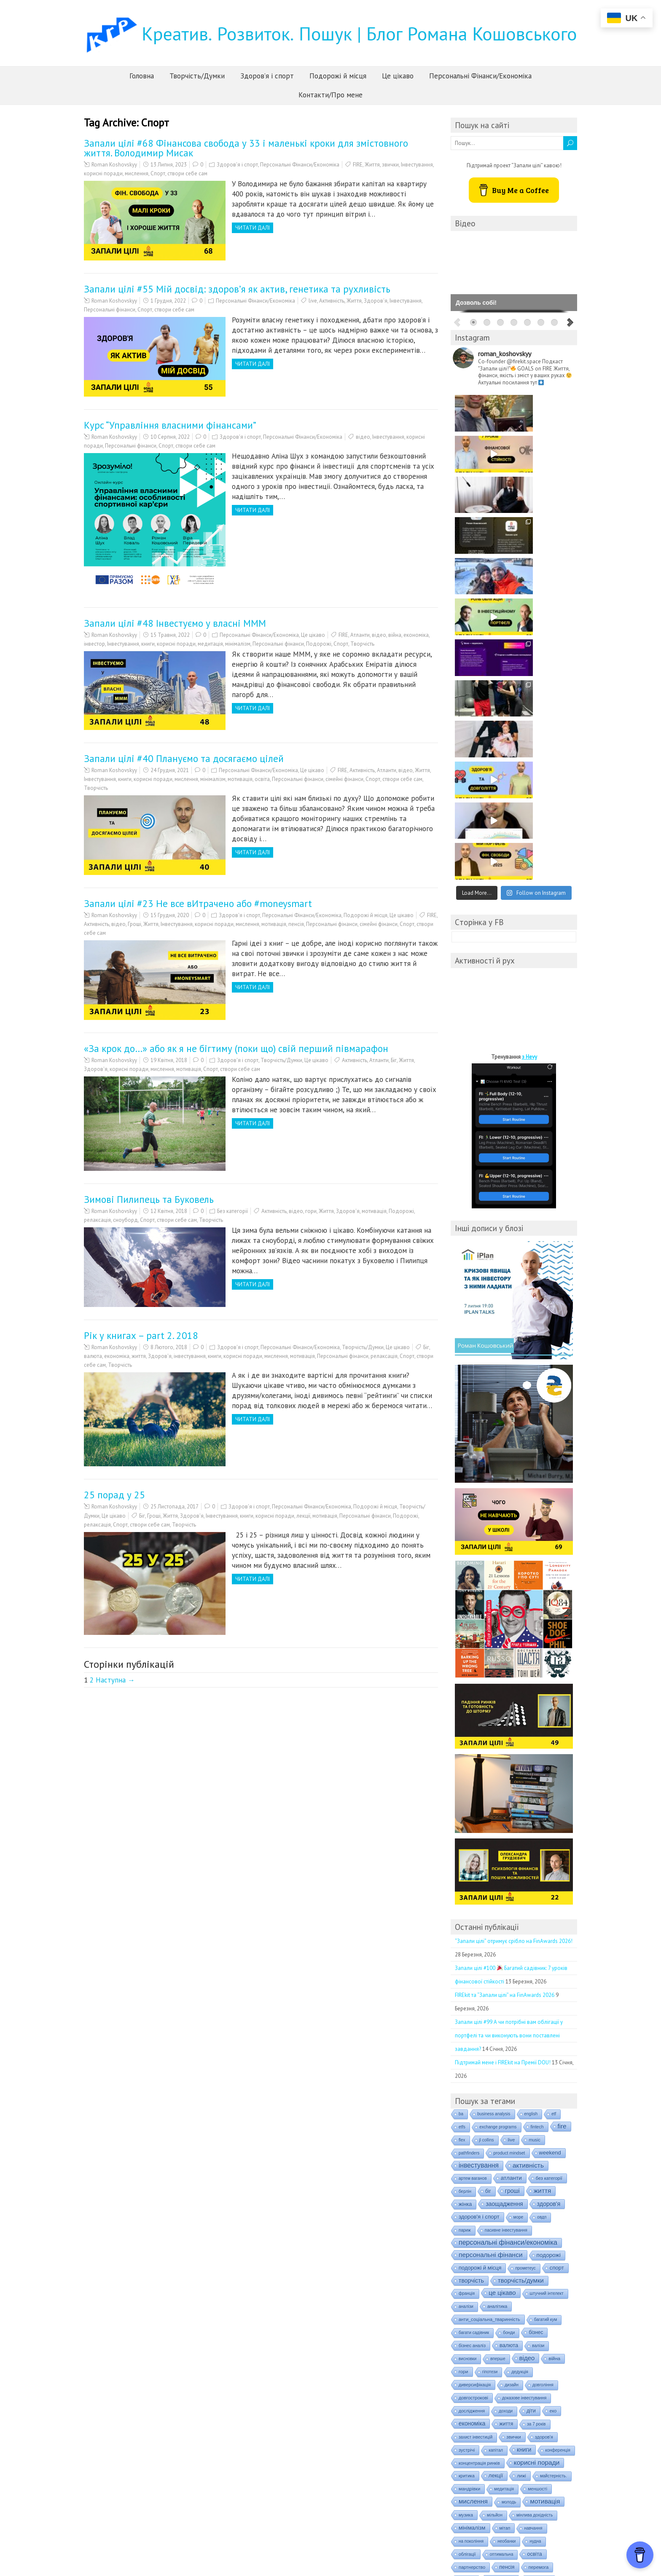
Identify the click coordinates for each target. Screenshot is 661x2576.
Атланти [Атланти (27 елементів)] (511, 1852)
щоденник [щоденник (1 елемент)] (555, 2449)
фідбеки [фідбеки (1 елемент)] (548, 2422)
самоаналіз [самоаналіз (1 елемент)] (551, 2358)
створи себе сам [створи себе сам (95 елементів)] (540, 2383)
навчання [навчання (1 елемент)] (533, 2202)
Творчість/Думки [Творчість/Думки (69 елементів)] (521, 1954)
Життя (372, 164)
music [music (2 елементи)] (534, 1814)
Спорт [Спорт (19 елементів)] (557, 1942)
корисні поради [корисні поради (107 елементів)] (537, 2136)
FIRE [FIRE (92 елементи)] (562, 1800)
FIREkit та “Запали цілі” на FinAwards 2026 (504, 1669)
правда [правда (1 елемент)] (554, 2280)
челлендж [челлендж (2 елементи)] (469, 2448)
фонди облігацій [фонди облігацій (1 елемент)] (548, 2409)
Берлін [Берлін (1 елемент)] (465, 1865)
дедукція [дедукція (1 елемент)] (519, 2046)
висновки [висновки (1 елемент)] (467, 2033)
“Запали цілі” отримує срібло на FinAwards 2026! (513, 1615)
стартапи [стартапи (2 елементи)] (468, 2383)
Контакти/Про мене (330, 94)
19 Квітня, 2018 (168, 1060)
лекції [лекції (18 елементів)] (496, 2150)
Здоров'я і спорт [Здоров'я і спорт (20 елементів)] (479, 1891)
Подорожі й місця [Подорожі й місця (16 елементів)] (480, 1942)
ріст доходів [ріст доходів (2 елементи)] (513, 2357)
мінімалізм (237, 643)
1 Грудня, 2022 (168, 300)
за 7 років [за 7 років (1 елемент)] (536, 2098)
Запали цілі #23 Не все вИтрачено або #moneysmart (198, 903)
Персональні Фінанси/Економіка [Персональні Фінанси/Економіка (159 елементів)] (508, 1916)
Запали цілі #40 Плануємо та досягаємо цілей (184, 758)
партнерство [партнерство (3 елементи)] (472, 2241)
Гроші (134, 924)
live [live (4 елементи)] (511, 1814)
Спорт (157, 173)
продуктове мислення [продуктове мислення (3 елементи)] (528, 2305)
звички (390, 164)
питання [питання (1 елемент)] (467, 2254)
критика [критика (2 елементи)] (467, 2149)
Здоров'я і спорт (237, 164)
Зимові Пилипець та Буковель (149, 1199)
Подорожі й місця (337, 75)
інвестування (190, 1356)
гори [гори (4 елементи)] (463, 2045)
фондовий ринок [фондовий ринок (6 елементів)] (478, 2422)
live (313, 300)
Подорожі (318, 643)
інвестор (94, 643)
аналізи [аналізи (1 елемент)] (466, 1980)
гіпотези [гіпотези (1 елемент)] (490, 2046)
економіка (416, 635)
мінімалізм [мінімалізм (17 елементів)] (472, 2202)
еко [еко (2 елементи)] (553, 2085)
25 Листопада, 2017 (174, 1506)
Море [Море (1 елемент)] (518, 1891)
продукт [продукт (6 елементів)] (537, 2293)
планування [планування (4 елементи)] (501, 2254)
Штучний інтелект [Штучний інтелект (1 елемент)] (547, 1967)
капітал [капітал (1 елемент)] (496, 2124)
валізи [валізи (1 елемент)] (538, 2020)
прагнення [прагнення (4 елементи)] (470, 2293)
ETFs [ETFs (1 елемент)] (462, 1801)
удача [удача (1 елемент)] (464, 2409)
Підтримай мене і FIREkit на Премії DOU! (503, 1736)
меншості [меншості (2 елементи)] (537, 2162)
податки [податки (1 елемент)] (503, 2267)
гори (311, 1211)
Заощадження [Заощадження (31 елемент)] (504, 1878)
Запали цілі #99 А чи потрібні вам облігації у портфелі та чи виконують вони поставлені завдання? (509, 1710)
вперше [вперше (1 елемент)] (497, 2033)
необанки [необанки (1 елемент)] (506, 2215)
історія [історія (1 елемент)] (465, 2487)
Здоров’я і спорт (267, 75)
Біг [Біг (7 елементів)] (488, 1865)
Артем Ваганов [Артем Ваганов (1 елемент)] (473, 1852)
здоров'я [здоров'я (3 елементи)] (544, 2111)
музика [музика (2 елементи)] (466, 2189)
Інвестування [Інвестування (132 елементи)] (479, 1839)
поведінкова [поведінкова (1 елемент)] (470, 2267)
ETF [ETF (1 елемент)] (553, 1788)
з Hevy (529, 731)
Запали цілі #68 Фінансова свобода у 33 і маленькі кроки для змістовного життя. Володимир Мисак (246, 148)
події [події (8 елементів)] (493, 2280)
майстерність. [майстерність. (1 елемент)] (553, 2150)
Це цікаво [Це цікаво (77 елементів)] (502, 1966)
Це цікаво (398, 75)
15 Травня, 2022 (170, 635)
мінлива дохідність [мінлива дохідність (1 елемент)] (534, 2189)
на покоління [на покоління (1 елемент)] (471, 2215)
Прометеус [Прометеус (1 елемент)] (525, 1942)
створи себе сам (187, 173)
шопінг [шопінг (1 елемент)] (525, 2449)
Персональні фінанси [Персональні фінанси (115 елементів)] (491, 1928)
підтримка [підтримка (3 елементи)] (469, 2331)
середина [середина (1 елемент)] (468, 2371)
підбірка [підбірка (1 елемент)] (536, 2318)
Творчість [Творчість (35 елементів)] (471, 1954)
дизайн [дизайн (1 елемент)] (512, 2059)
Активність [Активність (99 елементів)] (528, 1839)
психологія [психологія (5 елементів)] (502, 2318)
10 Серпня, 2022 (170, 436)
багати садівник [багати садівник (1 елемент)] (474, 2006)
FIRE (358, 164)
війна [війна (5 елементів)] (554, 2032)
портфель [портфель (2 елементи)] (523, 2280)
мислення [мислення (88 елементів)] (473, 2175)
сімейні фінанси (344, 779)
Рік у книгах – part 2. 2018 (141, 1335)
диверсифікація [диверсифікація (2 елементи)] (475, 2058)
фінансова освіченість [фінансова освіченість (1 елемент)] (480, 2436)
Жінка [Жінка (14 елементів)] (465, 1878)
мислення (136, 173)
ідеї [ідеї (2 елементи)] (462, 2461)
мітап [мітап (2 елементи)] (505, 2202)
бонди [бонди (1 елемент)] (509, 2006)
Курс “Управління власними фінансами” (170, 425)
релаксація (97, 1220)
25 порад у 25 (114, 1495)
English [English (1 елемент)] (531, 1788)
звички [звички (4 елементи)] (513, 2111)
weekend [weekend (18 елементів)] (550, 1827)
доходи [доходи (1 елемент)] (506, 2085)
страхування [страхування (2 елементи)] (471, 2396)
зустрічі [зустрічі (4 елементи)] (467, 2124)
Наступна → (115, 1680)
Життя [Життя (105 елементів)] (542, 1864)
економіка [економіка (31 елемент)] (472, 2097)
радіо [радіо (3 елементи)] (546, 2331)
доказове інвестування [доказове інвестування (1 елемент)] (524, 2072)
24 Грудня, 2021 (169, 770)
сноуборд (125, 1220)
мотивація (240, 779)
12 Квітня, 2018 (168, 1211)
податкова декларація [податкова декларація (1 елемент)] (546, 2267)
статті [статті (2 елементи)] (497, 2383)
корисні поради (103, 173)
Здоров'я (375, 300)
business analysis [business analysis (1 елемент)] (493, 1788)
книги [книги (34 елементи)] (524, 2123)
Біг (394, 1060)
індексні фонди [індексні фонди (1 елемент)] (518, 2474)
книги (148, 643)
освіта (262, 779)
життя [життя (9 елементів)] (506, 2098)
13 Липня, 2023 (168, 164)
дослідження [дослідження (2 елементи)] (472, 2085)
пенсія (296, 924)
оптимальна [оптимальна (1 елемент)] (501, 2228)
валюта (93, 1356)
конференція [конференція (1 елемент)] (557, 2124)
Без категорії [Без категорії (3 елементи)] (549, 1852)
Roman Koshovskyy (114, 164)
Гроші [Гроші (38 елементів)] (512, 1865)
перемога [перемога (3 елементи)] (539, 2241)
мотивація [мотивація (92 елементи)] (545, 2175)
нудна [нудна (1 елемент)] (535, 2215)
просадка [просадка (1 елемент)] (468, 2318)
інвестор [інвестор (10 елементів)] (528, 2462)
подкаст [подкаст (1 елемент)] (466, 2280)
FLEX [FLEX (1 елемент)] (462, 1814)
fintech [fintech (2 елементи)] (537, 1800)
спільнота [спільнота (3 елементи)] (534, 2370)
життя (139, 1356)
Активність (331, 300)
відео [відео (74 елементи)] (527, 2032)
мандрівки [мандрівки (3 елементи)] (469, 2162)
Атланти (360, 635)
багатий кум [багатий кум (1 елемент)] (545, 1993)
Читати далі (252, 227)
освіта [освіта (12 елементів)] (534, 2228)
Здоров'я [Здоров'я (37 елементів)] (548, 1878)
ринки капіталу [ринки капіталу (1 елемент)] (473, 2358)
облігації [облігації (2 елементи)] (467, 2228)
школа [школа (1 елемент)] (499, 2449)
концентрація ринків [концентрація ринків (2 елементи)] (479, 2137)
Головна (141, 75)
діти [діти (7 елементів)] (531, 2085)
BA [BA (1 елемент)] (461, 1788)
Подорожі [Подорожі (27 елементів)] (549, 1929)
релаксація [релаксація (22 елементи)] (510, 2344)
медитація (210, 643)
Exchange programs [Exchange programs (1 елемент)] (497, 1801)
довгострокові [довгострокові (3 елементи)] (473, 2071)
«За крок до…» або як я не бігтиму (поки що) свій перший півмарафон (236, 1048)
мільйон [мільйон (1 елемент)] (494, 2189)
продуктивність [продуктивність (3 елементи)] (475, 2305)
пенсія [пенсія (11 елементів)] (506, 2241)
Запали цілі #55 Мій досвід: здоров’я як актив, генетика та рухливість (237, 289)
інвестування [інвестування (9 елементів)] (474, 2474)
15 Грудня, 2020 (169, 915)
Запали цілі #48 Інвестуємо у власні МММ (175, 623)
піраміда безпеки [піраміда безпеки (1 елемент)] (510, 2331)
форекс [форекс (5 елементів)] (519, 2422)
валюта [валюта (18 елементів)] (509, 2019)
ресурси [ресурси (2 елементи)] (546, 2344)
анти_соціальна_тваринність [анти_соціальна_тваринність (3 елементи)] (489, 1993)
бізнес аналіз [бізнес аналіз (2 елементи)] (472, 2019)
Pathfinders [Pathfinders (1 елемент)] (469, 1827)
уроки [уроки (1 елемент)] (489, 2409)
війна (394, 635)
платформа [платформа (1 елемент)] (539, 2254)
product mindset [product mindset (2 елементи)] (509, 1827)
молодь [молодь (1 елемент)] (509, 2176)
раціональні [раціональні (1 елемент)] (470, 2345)
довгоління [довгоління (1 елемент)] (543, 2059)
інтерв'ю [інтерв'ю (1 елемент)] (555, 2474)
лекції (303, 1515)
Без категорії (232, 1211)
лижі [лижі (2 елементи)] (521, 2149)
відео (363, 436)
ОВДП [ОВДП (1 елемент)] (541, 1891)
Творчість (362, 643)
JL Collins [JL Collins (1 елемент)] (486, 1814)
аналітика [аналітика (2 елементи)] (497, 1980)
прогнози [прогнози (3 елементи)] (504, 2293)
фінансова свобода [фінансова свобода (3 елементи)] (536, 2435)
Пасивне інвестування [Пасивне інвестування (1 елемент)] (506, 1904)
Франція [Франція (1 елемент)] (467, 1967)
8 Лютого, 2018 (168, 1347)
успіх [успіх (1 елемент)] (514, 2409)
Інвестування (417, 164)
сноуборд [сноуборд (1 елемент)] (500, 2371)
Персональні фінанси (109, 309)
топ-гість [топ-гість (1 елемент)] (562, 2396)
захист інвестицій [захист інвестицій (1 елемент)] (475, 2111)
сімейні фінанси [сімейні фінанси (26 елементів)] (519, 2396)
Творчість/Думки (197, 75)
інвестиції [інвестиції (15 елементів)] (492, 2461)
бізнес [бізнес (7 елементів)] (536, 2007)
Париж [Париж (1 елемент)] (465, 1904)
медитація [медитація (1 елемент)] (504, 2163)
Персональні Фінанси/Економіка (480, 75)
